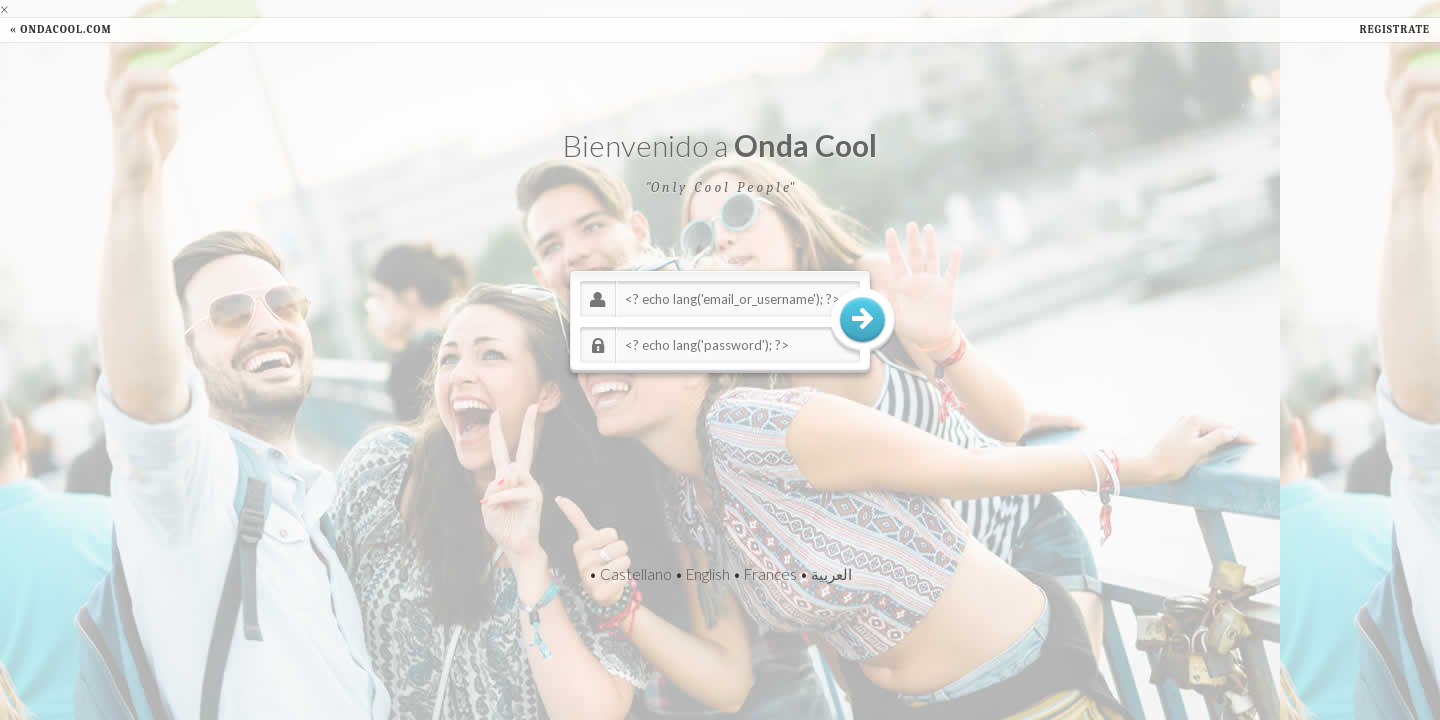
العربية (831, 574)
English (708, 574)
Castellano (636, 574)
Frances (770, 574)
